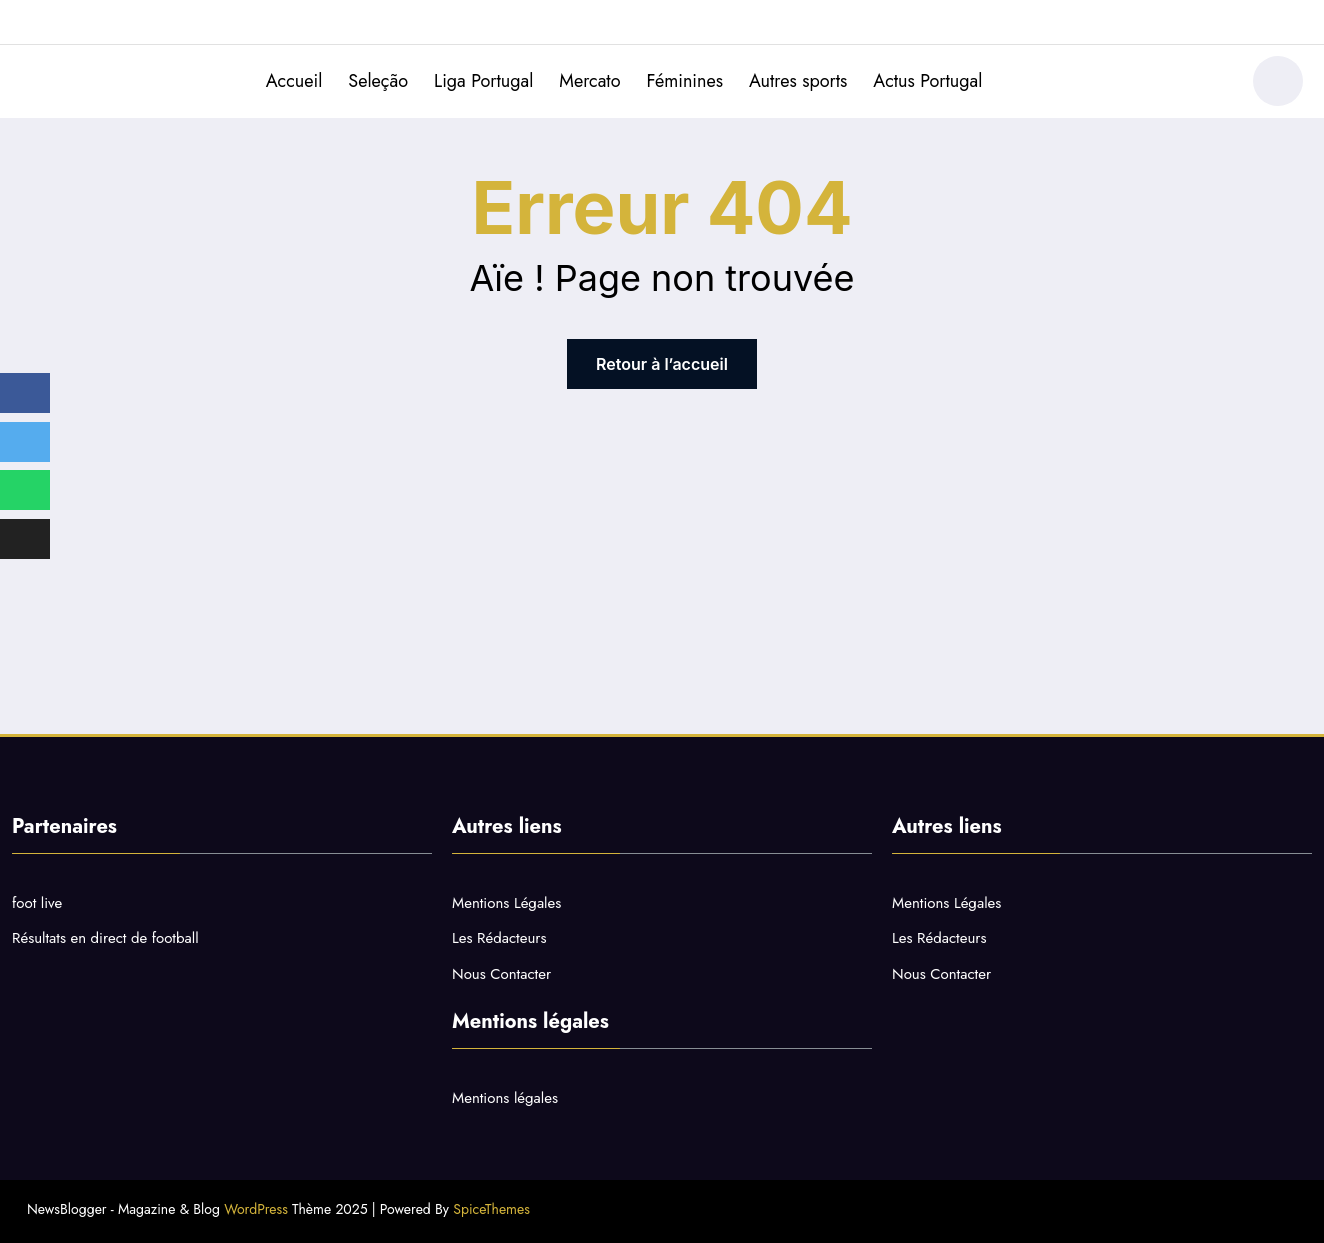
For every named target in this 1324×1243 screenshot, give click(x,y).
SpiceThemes (491, 1209)
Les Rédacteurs (499, 938)
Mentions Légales (506, 903)
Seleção (378, 81)
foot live (37, 903)
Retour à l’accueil (662, 364)
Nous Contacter (501, 974)
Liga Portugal (483, 81)
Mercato (589, 81)
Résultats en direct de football (105, 938)
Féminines (684, 81)
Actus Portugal (927, 81)
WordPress (256, 1209)
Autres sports (798, 81)
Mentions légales (505, 1098)
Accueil (294, 81)
